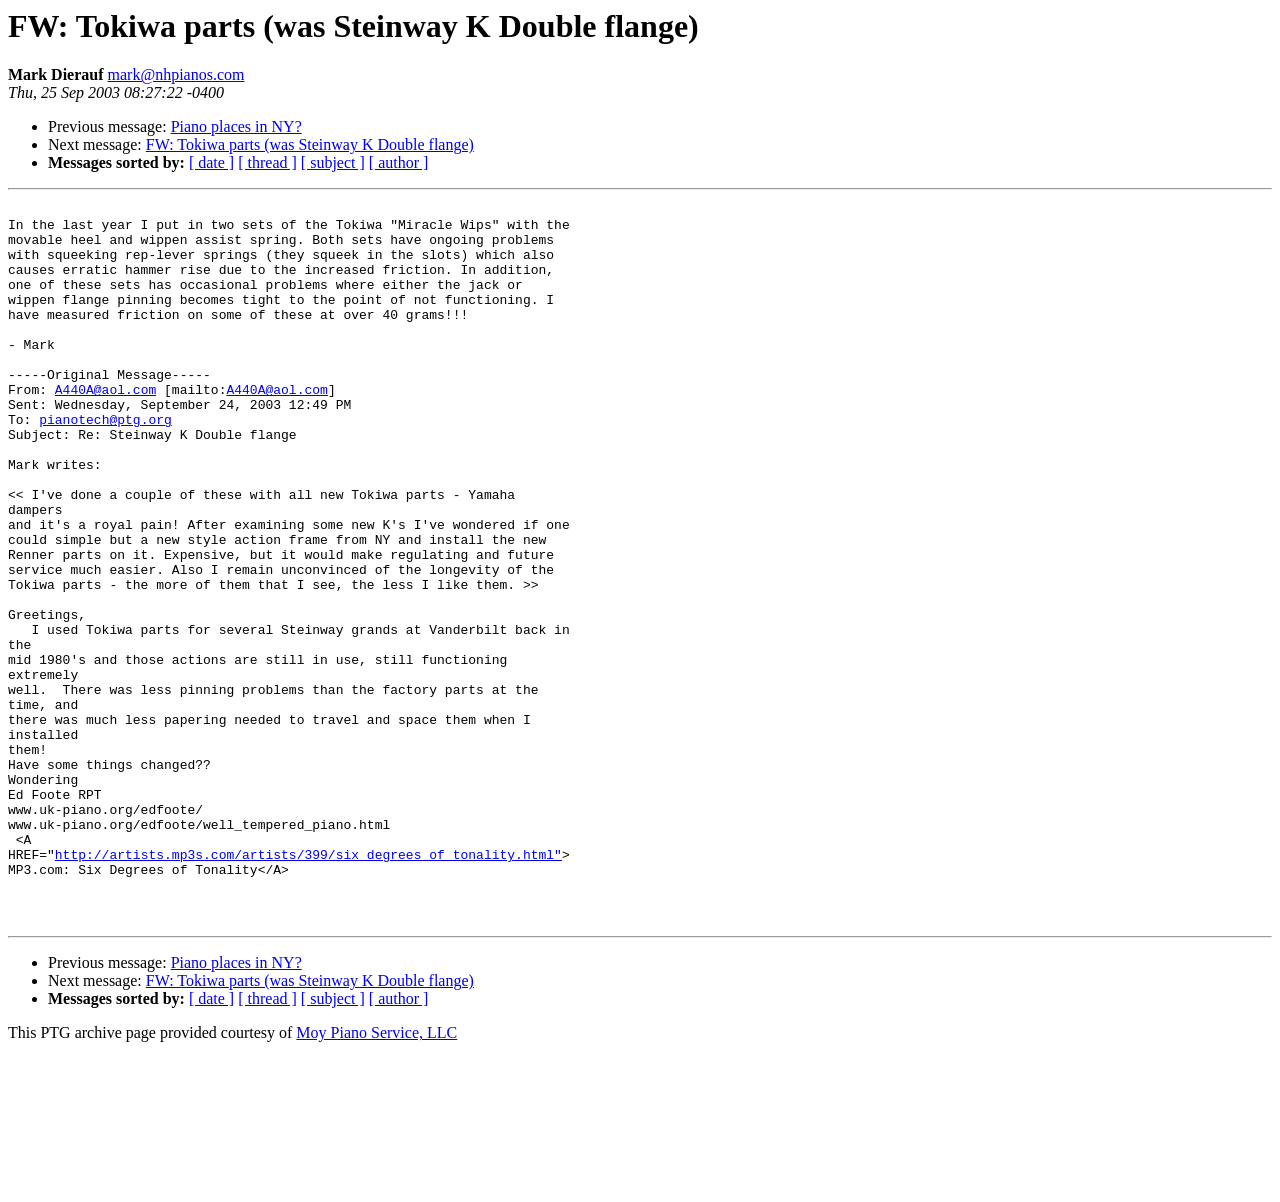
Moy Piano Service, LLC (376, 1176)
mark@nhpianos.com (176, 74)
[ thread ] (267, 162)
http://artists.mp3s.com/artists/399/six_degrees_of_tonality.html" (308, 986)
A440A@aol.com (105, 428)
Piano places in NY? (236, 126)
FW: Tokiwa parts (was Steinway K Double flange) (310, 144)
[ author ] (399, 162)
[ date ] (211, 162)
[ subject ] (333, 162)
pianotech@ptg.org (105, 464)
